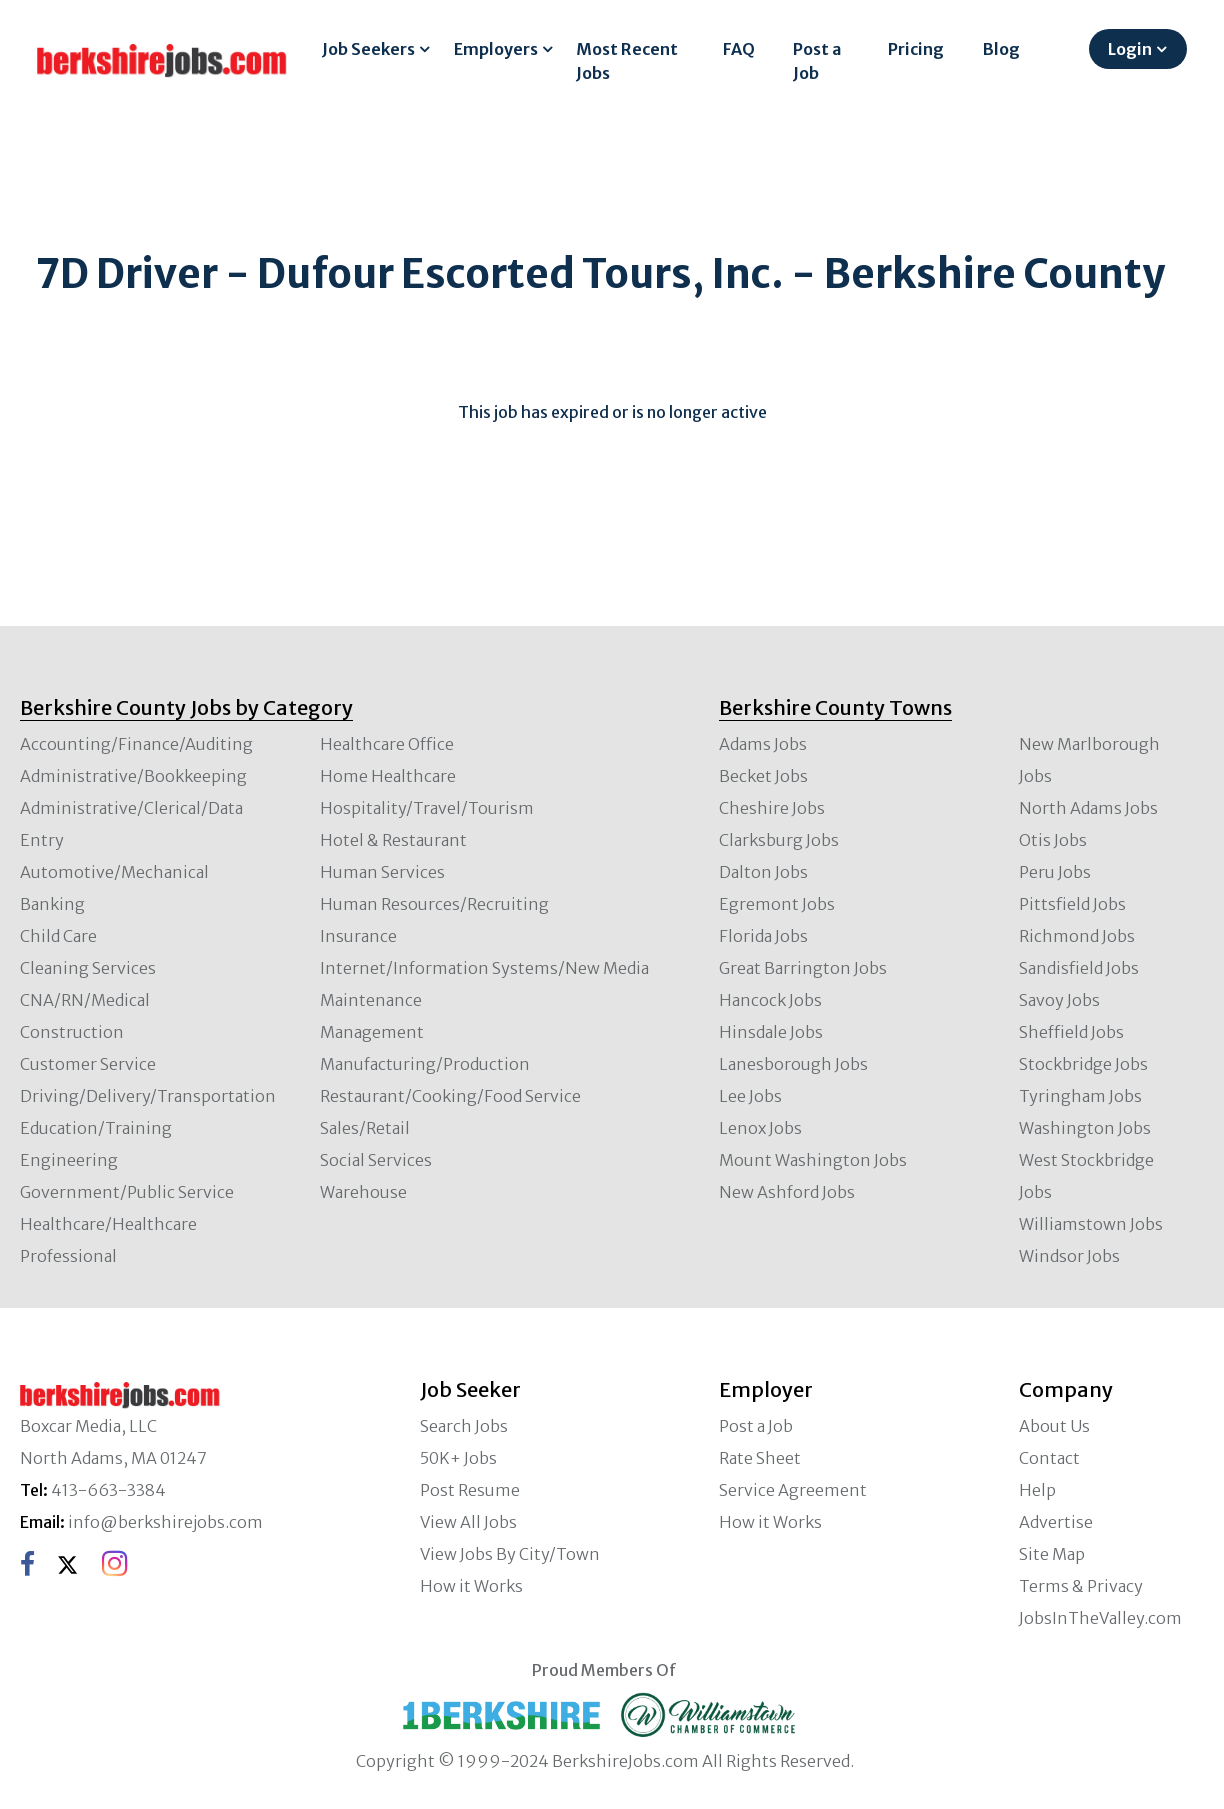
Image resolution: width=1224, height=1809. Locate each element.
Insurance (358, 936)
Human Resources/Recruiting (434, 904)
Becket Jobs (763, 776)
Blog (1001, 49)
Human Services (382, 872)
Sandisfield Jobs (1079, 968)
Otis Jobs (1053, 840)
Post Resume (470, 1490)
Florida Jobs (763, 936)
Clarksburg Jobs (779, 840)
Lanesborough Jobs (793, 1064)
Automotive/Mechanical (114, 872)
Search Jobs (464, 1426)
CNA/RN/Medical (85, 1000)
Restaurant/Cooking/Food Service (450, 1096)
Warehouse (363, 1192)
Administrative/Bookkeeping (133, 776)
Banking (52, 904)
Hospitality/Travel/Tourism (427, 808)
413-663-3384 (108, 1490)
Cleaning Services (88, 968)
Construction (72, 1032)
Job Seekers (368, 49)
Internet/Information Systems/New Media (484, 968)
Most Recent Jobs (627, 61)
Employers (496, 49)
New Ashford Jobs (787, 1192)
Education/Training (96, 1128)
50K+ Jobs (458, 1458)
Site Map (1052, 1554)
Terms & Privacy (1081, 1586)
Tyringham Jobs (1080, 1096)
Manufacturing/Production (425, 1064)
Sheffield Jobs (1071, 1032)
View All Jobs (468, 1522)
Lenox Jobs (760, 1128)
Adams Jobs (763, 744)
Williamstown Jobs (1091, 1224)
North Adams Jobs (1088, 808)
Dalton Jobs (763, 872)
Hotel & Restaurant (393, 840)
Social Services (376, 1160)
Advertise (1056, 1522)
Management (372, 1032)
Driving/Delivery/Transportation (148, 1096)
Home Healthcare (388, 776)
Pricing (916, 49)
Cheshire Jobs (772, 808)
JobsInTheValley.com (1100, 1618)
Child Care (58, 936)
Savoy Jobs (1059, 1000)
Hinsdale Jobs (771, 1032)
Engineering (69, 1160)
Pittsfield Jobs (1072, 904)
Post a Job (817, 61)
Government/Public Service (127, 1192)
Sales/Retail (365, 1128)
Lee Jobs (750, 1096)
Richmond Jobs (1077, 936)
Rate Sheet (760, 1458)
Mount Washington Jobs (813, 1160)
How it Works (471, 1586)
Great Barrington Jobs (803, 968)
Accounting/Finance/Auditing (136, 744)
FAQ (739, 49)
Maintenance (371, 1000)
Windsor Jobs (1069, 1256)
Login (1130, 49)
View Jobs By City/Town (510, 1554)
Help (1037, 1490)
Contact (1049, 1458)
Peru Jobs (1055, 872)
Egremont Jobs (777, 904)
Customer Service (88, 1064)
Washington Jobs (1085, 1128)
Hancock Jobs (770, 1000)
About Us (1054, 1426)
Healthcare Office (387, 744)
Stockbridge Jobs (1083, 1064)
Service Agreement (793, 1490)
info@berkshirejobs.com (165, 1522)
